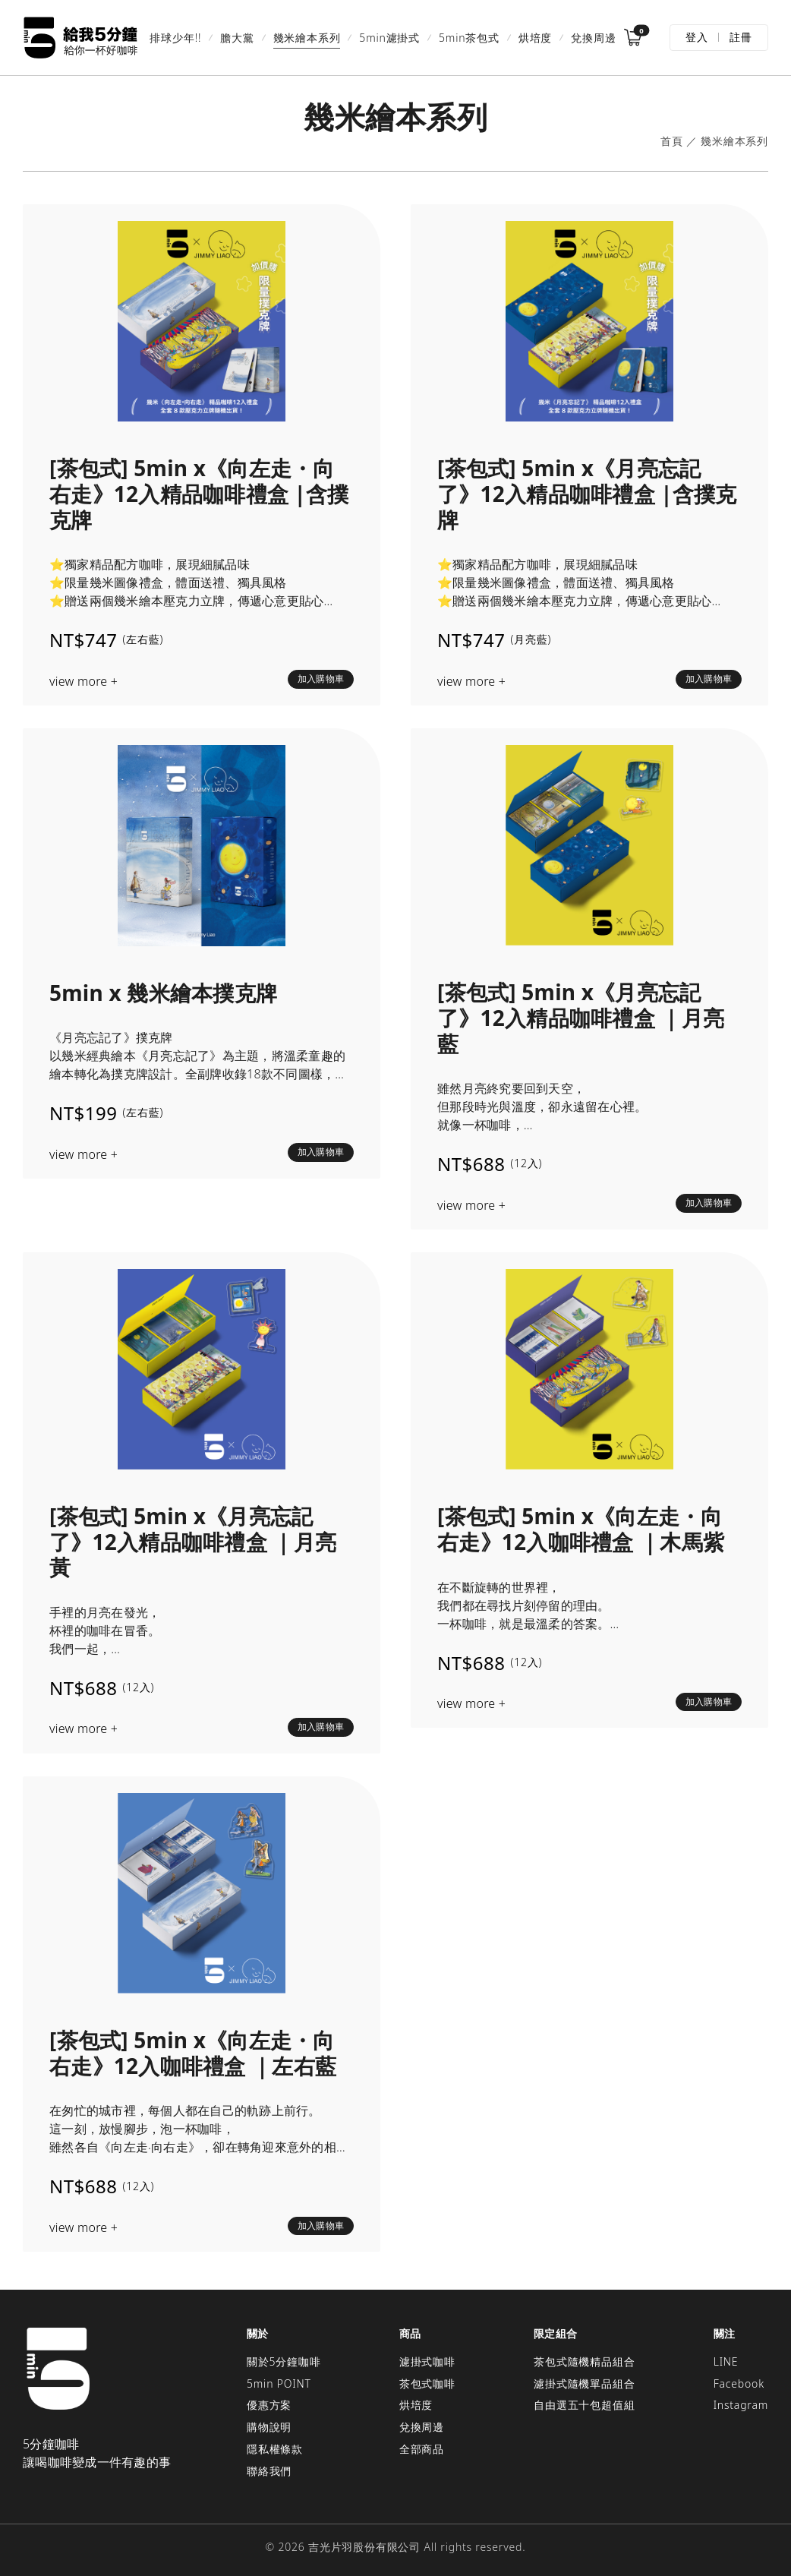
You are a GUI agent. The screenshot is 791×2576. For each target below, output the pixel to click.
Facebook (739, 2383)
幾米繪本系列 (307, 37)
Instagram (741, 2405)
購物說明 (269, 2427)
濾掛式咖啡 (427, 2361)
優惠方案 (269, 2405)
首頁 (671, 141)
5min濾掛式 (389, 37)
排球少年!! (175, 37)
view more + (83, 681)
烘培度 (535, 37)
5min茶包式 (469, 37)
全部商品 (421, 2449)
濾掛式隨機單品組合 (584, 2383)
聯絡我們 (269, 2471)
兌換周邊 (593, 37)
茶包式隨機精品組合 (584, 2361)
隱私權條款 (275, 2449)
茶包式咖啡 (427, 2383)
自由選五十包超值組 (584, 2405)
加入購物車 (321, 678)
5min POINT (279, 2383)
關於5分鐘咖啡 (284, 2361)
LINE (726, 2361)
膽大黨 (237, 37)
